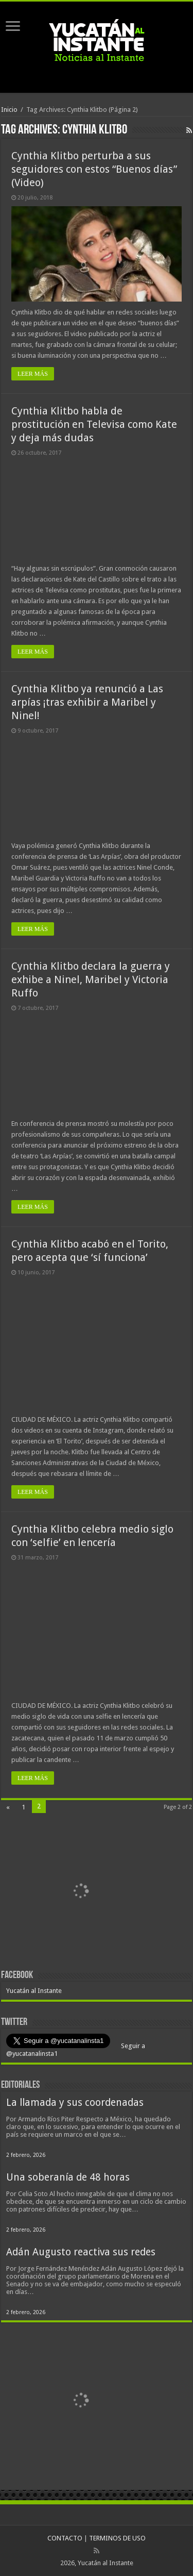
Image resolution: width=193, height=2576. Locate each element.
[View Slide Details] (81, 1892)
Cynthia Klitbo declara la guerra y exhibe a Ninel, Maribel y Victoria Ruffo (90, 979)
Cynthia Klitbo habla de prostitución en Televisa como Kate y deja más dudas (94, 424)
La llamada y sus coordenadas (75, 2102)
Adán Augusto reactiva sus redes (80, 2252)
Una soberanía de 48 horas (68, 2177)
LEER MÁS (32, 373)
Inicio (9, 109)
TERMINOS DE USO (117, 2538)
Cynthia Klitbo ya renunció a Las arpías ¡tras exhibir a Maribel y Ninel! (87, 702)
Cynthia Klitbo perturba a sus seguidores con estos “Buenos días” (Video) (94, 169)
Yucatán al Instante (34, 1991)
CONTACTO (64, 2538)
